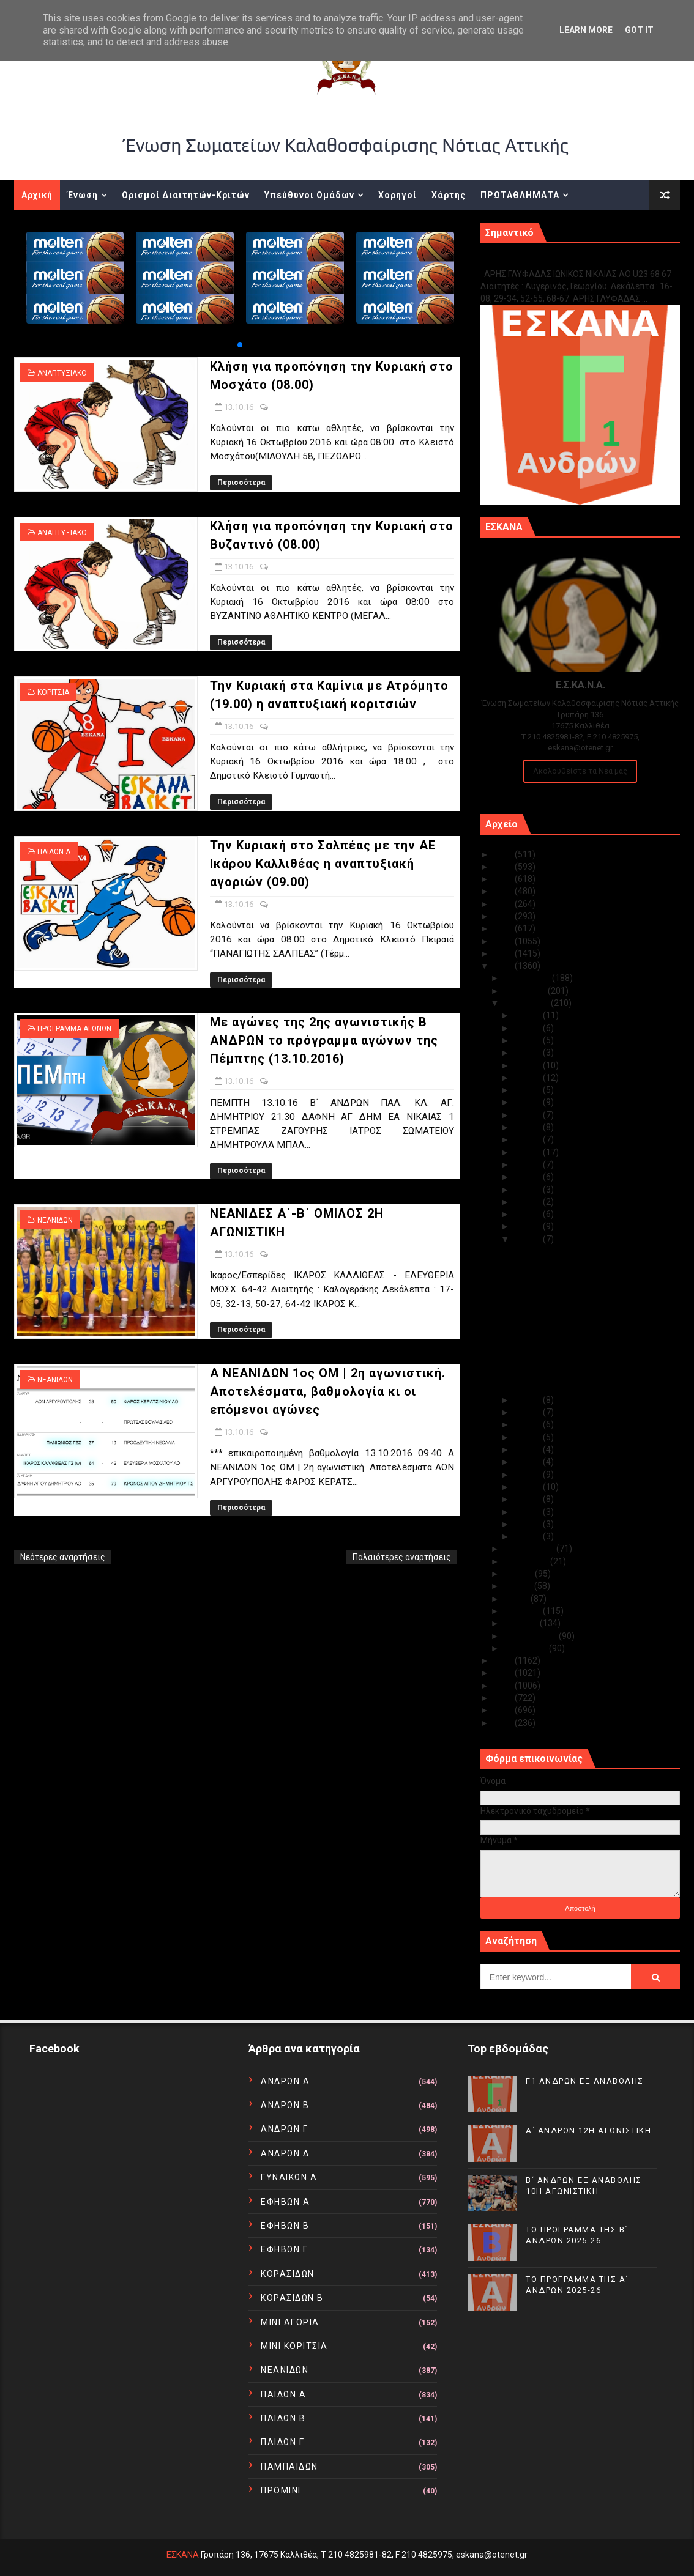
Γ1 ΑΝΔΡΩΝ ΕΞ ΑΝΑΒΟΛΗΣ (542, 261)
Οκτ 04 (528, 1499)
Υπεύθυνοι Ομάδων (309, 195)
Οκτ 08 (528, 1449)
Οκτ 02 (528, 1524)
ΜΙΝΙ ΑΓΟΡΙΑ (290, 2322)
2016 (504, 966)
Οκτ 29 (528, 1040)
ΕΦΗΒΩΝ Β (285, 2225)
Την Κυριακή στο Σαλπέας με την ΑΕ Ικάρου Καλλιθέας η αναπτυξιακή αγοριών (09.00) (323, 863)
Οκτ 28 (528, 1052)
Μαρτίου (522, 1623)
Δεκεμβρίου (528, 978)
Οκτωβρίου (527, 1003)
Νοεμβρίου (526, 991)
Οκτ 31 (528, 1015)
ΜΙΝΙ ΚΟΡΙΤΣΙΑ (294, 2346)
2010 (504, 1723)
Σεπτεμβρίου (530, 1548)
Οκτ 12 (528, 1400)
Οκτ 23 (528, 1115)
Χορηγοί (397, 195)
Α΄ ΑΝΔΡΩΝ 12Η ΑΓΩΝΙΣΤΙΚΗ (588, 2130)
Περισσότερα (241, 482)
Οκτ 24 (528, 1102)
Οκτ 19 (528, 1164)
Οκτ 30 (528, 1028)
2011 (504, 1710)
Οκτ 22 (528, 1127)
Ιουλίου (519, 1574)
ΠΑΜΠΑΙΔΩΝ (289, 2466)
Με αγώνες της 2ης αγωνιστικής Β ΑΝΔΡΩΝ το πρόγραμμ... (580, 1347)
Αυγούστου (527, 1561)
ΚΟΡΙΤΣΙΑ (53, 692)
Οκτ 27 (528, 1065)
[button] (239, 344)
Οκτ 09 (528, 1437)
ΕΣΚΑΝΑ (182, 2554)
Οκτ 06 (528, 1474)
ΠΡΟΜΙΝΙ (281, 2490)
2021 (504, 904)
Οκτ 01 (528, 1536)
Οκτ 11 (528, 1412)
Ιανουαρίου (526, 1648)
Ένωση (82, 195)
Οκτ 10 (528, 1424)
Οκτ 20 (528, 1152)
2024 (504, 867)
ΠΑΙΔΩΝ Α (53, 852)
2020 (504, 916)
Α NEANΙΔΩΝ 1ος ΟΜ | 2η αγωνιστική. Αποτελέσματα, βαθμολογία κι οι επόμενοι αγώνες (328, 1391)
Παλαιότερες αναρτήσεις (402, 1557)
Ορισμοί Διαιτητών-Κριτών (186, 195)
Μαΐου (517, 1599)
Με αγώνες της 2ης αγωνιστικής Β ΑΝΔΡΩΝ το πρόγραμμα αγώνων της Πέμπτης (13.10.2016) (324, 1040)
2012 (504, 1698)
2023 (504, 879)
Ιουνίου (519, 1586)
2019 (504, 928)
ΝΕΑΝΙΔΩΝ (55, 1220)
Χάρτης (448, 195)
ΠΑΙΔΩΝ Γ (282, 2442)
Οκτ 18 (528, 1177)
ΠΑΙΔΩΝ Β (283, 2418)
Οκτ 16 (528, 1202)
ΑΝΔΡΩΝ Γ (284, 2129)
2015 (504, 1660)
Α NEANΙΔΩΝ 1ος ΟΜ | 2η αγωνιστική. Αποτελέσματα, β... (585, 1382)
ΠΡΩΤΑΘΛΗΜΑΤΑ (519, 195)
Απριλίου (523, 1611)
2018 (504, 941)
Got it (639, 30)
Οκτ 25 (528, 1090)
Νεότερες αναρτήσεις (62, 1557)
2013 (504, 1685)
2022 (504, 891)
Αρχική (37, 195)
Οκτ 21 (528, 1139)
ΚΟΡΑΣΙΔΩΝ (288, 2274)
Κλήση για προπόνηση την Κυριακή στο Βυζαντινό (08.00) (588, 1279)
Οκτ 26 (528, 1078)
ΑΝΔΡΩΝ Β (285, 2105)
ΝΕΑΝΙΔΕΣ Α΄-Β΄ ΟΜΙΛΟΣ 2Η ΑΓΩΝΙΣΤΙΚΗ (589, 1364)
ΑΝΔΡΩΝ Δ (285, 2153)
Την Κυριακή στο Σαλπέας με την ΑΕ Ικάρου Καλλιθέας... (582, 1324)
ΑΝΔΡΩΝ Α (285, 2081)
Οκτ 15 (528, 1214)
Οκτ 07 (528, 1462)
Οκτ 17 (528, 1189)
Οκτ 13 (528, 1239)
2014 (504, 1673)
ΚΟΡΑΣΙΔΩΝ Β (292, 2298)
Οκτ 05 (528, 1487)
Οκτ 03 (528, 1512)
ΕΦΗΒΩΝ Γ (284, 2249)
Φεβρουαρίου (531, 1636)
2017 (504, 953)
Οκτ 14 (528, 1226)
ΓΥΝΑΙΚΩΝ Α (289, 2177)
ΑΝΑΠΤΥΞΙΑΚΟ (62, 373)
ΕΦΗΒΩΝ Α (285, 2202)
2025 (504, 854)
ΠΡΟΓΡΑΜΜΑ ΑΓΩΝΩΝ (74, 1028)
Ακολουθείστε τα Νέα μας (580, 770)
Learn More (586, 30)
